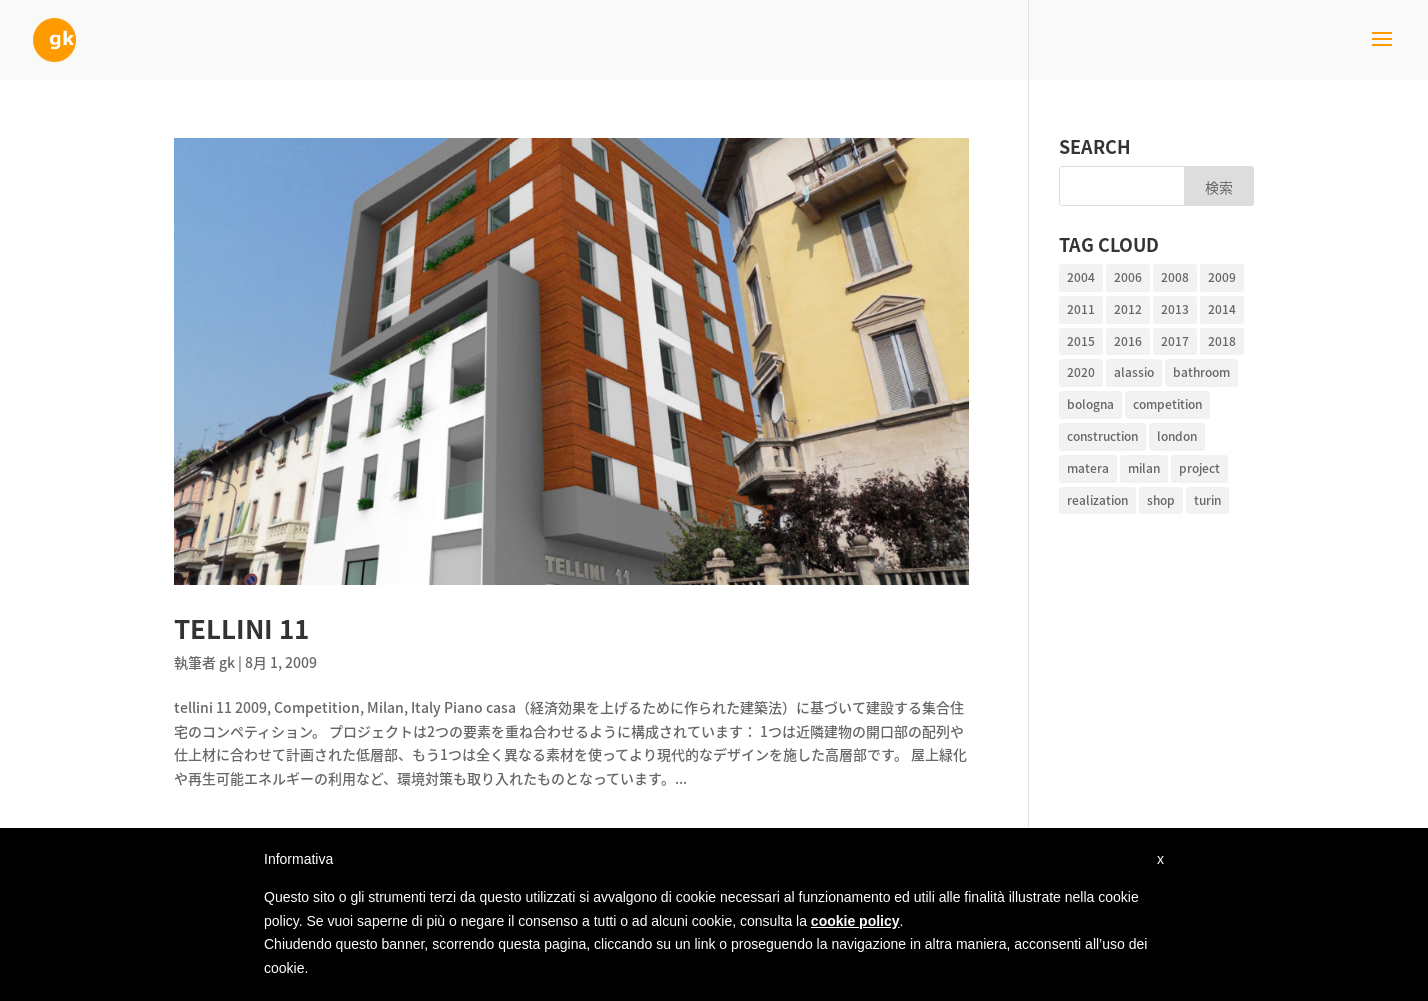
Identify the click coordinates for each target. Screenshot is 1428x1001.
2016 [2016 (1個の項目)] (1128, 341)
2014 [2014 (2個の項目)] (1222, 309)
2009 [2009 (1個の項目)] (1222, 277)
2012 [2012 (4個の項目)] (1128, 309)
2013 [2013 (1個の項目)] (1175, 309)
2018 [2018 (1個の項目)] (1222, 341)
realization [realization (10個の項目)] (1097, 500)
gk (227, 662)
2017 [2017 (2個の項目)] (1175, 341)
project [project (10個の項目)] (1199, 468)
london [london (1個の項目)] (1177, 436)
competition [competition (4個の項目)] (1167, 404)
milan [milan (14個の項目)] (1144, 468)
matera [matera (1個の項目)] (1088, 468)
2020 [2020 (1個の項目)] (1081, 372)
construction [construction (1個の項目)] (1102, 436)
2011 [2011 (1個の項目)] (1081, 309)
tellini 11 (241, 628)
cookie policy (855, 921)
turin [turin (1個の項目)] (1207, 500)
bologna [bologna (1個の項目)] (1090, 404)
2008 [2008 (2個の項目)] (1175, 277)
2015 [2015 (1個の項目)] (1081, 341)
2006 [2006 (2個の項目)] (1128, 277)
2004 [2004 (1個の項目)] (1081, 277)
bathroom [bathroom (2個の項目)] (1201, 372)
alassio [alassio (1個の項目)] (1134, 372)
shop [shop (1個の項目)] (1161, 500)
